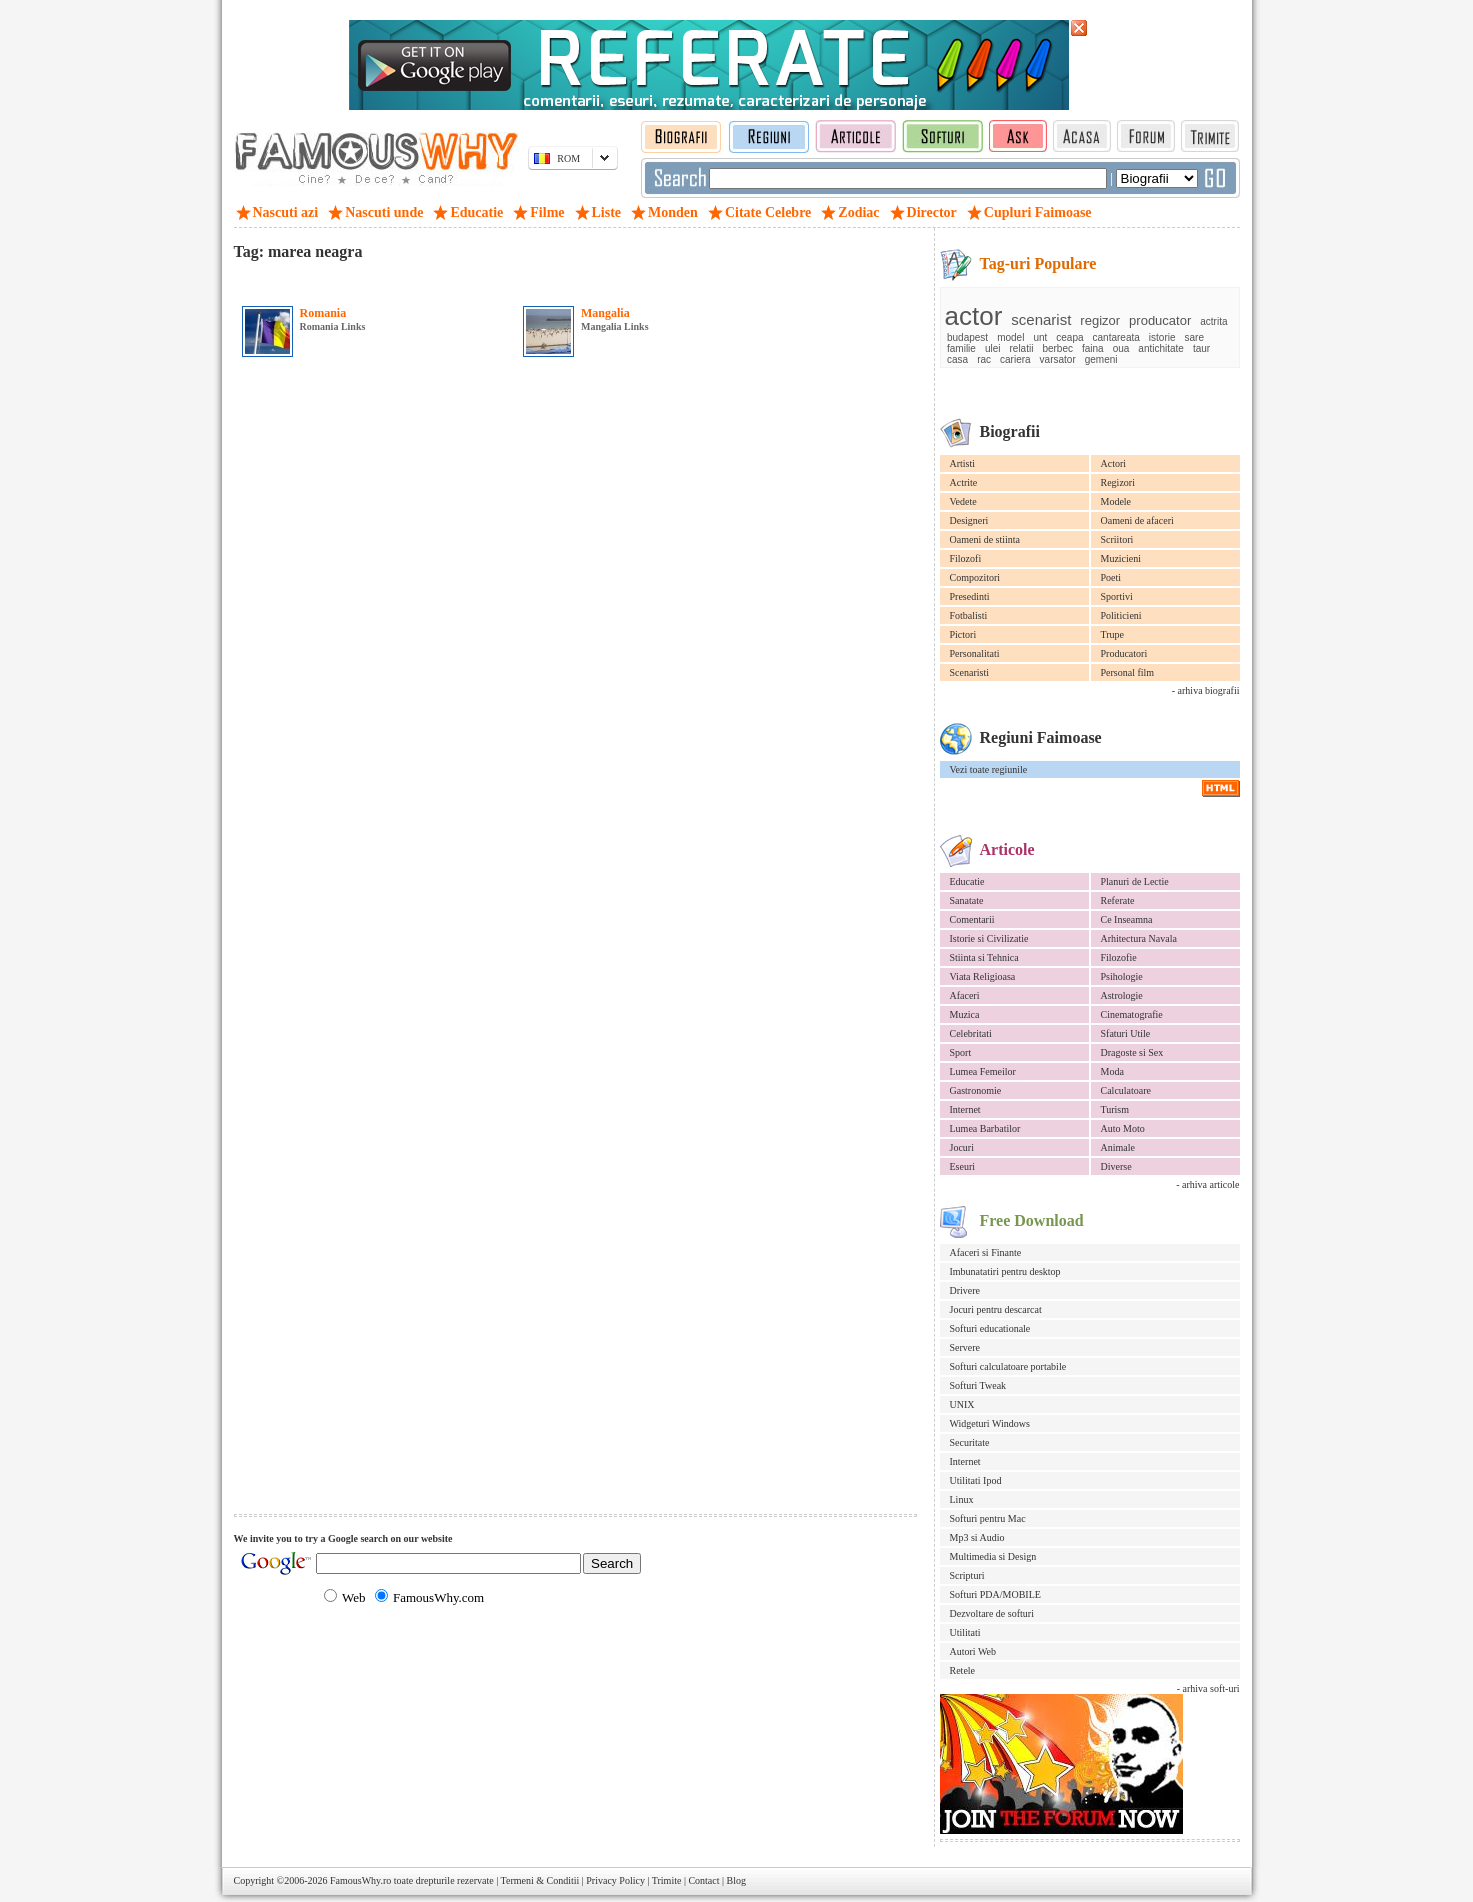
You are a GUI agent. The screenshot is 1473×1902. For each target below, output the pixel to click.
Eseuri (963, 1166)
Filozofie (1119, 957)
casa (957, 359)
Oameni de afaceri (1137, 520)
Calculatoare (1126, 1090)
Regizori (1118, 482)
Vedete (963, 501)
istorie (1162, 337)
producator (1160, 320)
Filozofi (966, 558)
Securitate (970, 1442)
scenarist (1041, 319)
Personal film (1128, 672)
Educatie (967, 881)
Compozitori (975, 577)
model (1010, 337)
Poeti (1111, 577)
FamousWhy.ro (360, 1880)
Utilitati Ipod (976, 1480)
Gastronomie (976, 1090)
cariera (1015, 359)
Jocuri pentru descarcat (996, 1309)
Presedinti (970, 596)
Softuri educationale (990, 1328)
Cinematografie (1132, 1014)
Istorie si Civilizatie (989, 938)
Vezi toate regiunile (989, 769)
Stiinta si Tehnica (984, 957)
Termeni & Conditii (540, 1880)
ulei (993, 348)
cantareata (1116, 337)
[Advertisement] (468, 279)
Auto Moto (1123, 1128)
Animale (1118, 1147)
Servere (965, 1347)
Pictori (963, 634)
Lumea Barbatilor (985, 1128)
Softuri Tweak (978, 1385)
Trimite (667, 1880)
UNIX (962, 1404)
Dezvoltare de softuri (992, 1613)
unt (1040, 337)
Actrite (964, 482)
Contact (703, 1880)
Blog (736, 1880)
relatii (1021, 348)
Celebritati (971, 1033)
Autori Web (973, 1651)
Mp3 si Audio (977, 1537)
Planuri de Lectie (1135, 881)
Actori (1114, 463)
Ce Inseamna (1127, 919)
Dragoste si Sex (1132, 1052)
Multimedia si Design (993, 1556)
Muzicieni (1121, 558)
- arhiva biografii (1206, 690)
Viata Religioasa (983, 976)
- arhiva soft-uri (1208, 1688)
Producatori (1124, 653)
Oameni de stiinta (985, 539)
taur (1201, 348)
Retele (963, 1670)
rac (984, 359)
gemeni (1101, 359)
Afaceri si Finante (986, 1252)
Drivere (965, 1290)
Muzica (965, 1014)
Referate (1118, 900)
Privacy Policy (615, 1880)
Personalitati (975, 653)
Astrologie (1122, 995)
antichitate (1161, 348)
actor (974, 316)
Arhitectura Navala (1139, 938)
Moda (1112, 1071)
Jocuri (962, 1147)
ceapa (1069, 337)
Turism (1115, 1109)
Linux (962, 1499)
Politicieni (1121, 615)
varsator (1058, 359)
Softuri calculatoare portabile (1008, 1366)
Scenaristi (969, 672)
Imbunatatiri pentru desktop (1005, 1271)
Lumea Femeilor (983, 1071)
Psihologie (1122, 976)
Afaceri (965, 995)
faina (1093, 348)
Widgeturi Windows (990, 1423)
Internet (965, 1109)
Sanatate (967, 900)
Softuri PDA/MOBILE (995, 1594)
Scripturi (967, 1575)
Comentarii (972, 919)
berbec (1057, 348)
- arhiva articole (1207, 1184)
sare (1194, 337)
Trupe (1113, 634)
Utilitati (965, 1632)
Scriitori (1117, 539)
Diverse (1116, 1166)
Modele (1116, 501)
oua (1121, 348)
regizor (1100, 320)
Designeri (969, 520)
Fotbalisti (969, 615)
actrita (1213, 321)
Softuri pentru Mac (988, 1518)
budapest (967, 337)
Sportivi (1117, 596)
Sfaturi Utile (1126, 1033)
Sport (961, 1052)
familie (961, 348)
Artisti (963, 463)
